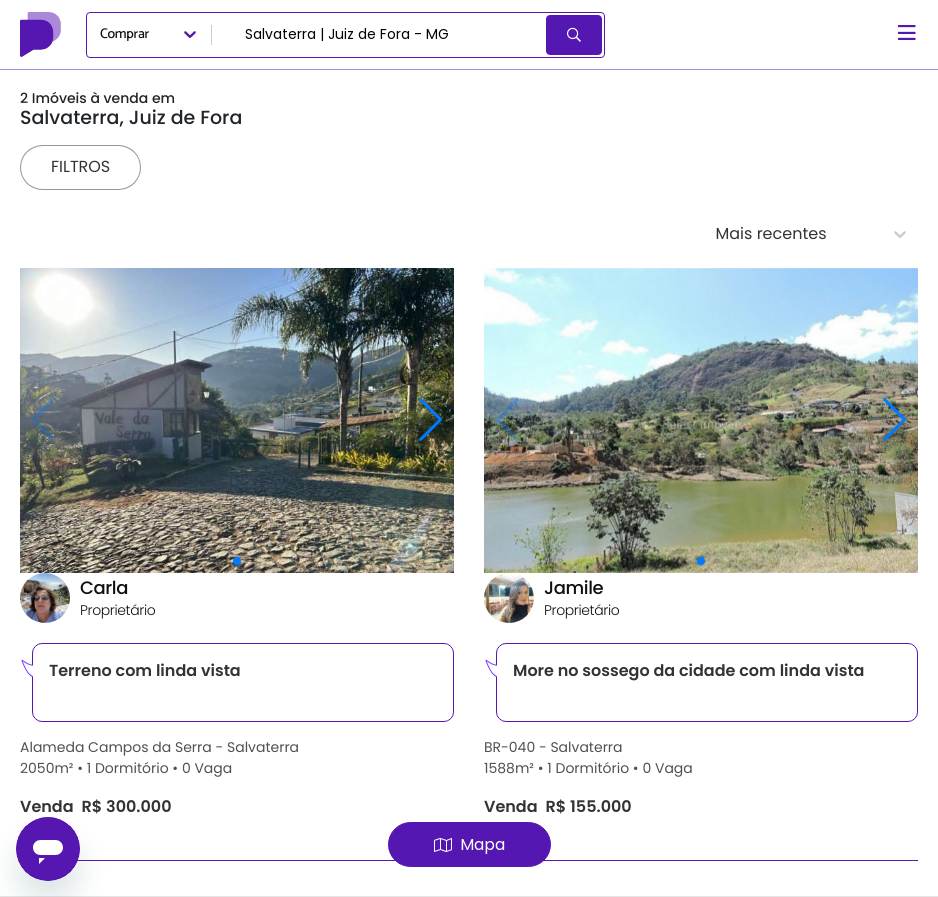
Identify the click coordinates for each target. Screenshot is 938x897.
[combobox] (380, 35)
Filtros (80, 166)
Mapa (469, 844)
